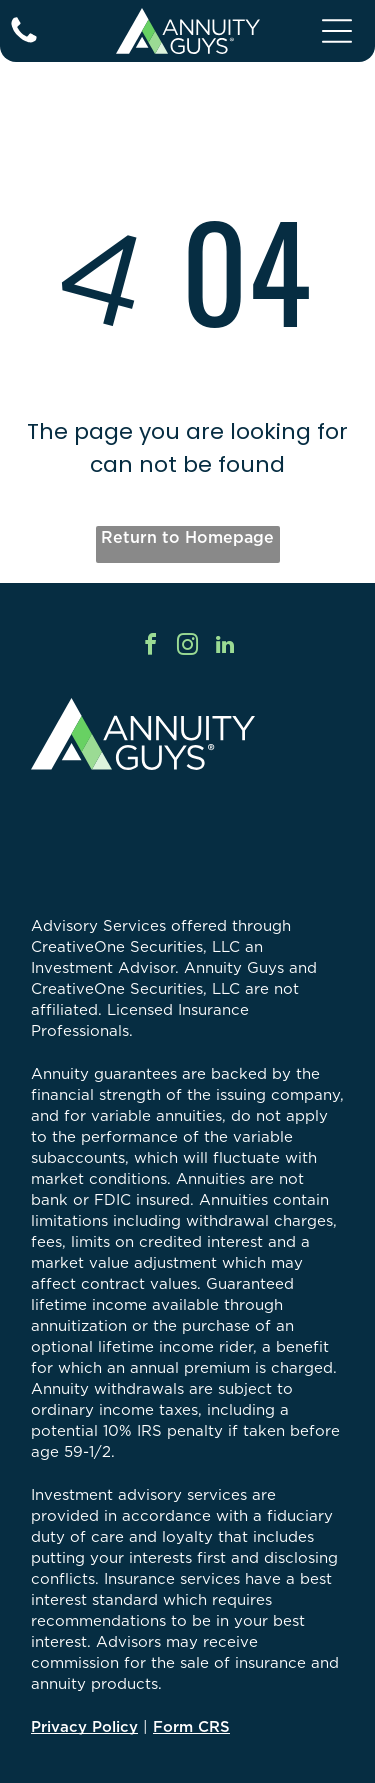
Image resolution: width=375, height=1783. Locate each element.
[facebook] (151, 647)
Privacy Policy (84, 1726)
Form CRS (191, 1726)
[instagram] (188, 647)
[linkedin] (225, 647)
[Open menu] (337, 31)
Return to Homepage (187, 537)
